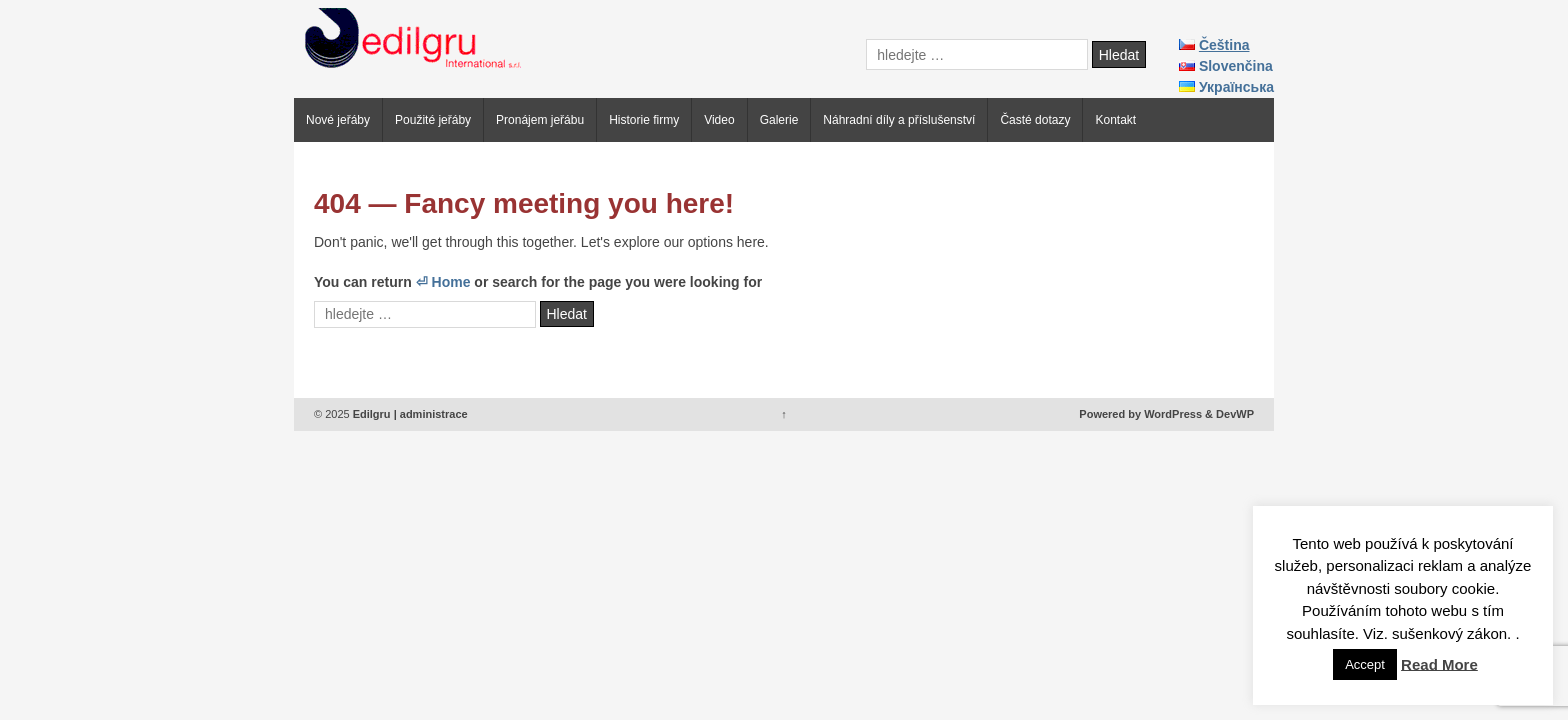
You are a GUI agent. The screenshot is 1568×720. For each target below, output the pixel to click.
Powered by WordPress (1140, 414)
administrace (434, 414)
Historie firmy (644, 120)
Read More (1439, 663)
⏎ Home (443, 282)
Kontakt (1115, 120)
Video (719, 120)
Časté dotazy (1035, 120)
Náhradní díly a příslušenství (899, 120)
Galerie (779, 120)
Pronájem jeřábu (540, 120)
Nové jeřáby (338, 120)
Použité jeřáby (433, 120)
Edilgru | (375, 414)
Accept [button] (1365, 664)
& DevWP (1229, 414)
